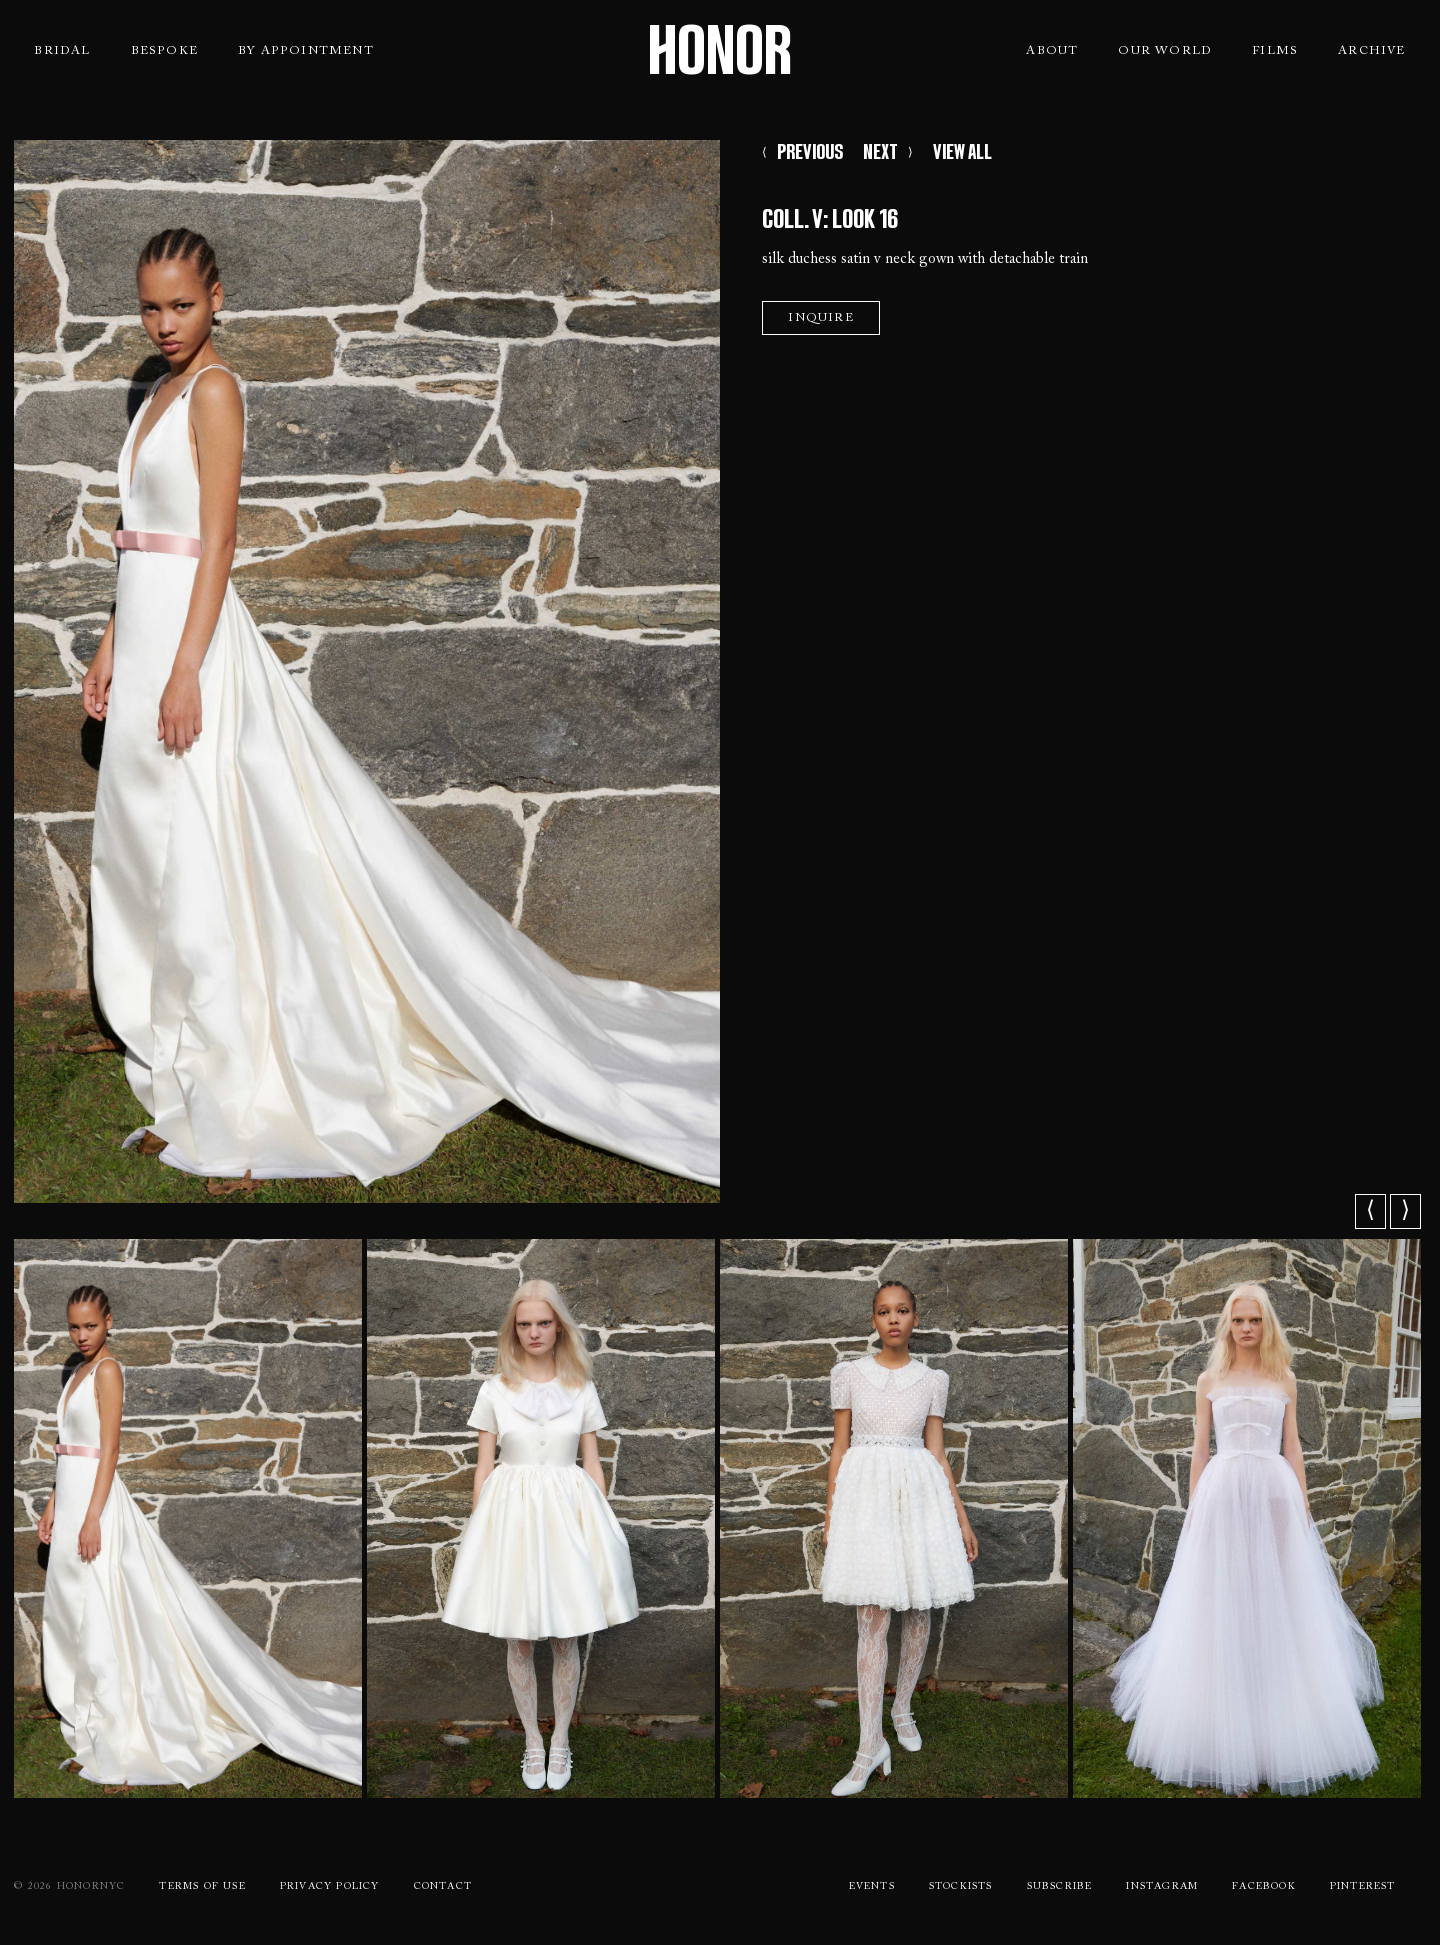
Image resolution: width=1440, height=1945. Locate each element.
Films (1275, 51)
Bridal (62, 51)
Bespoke (164, 51)
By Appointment (306, 51)
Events (872, 1887)
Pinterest (1363, 1887)
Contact (443, 1887)
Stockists (961, 1887)
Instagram (1162, 1887)
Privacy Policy (330, 1887)
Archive (1371, 51)
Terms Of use (202, 1887)
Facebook (1264, 1887)
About (1052, 51)
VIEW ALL (962, 152)
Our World (1165, 51)
